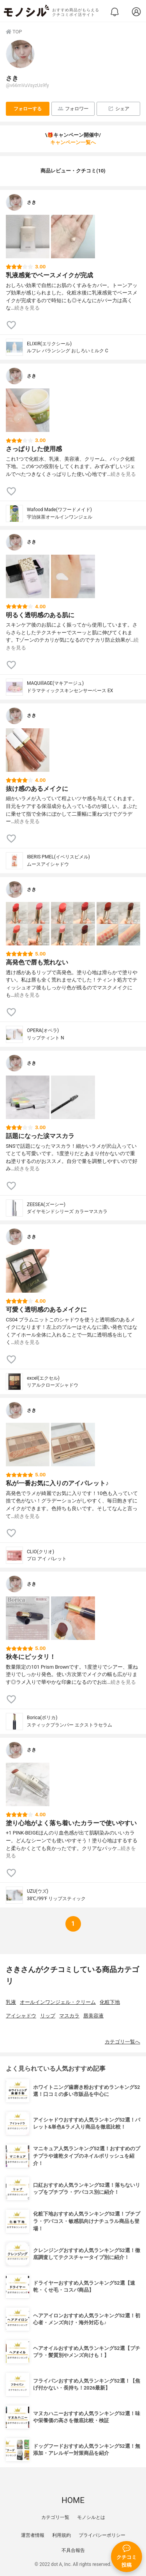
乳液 (11, 2002)
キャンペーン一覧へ (73, 142)
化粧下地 (110, 2002)
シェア (118, 108)
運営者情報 (32, 2535)
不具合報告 (73, 2550)
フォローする (28, 108)
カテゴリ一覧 (55, 2517)
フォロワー (73, 108)
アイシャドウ (21, 2016)
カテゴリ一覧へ (122, 2042)
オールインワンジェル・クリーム (58, 2002)
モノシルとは (91, 2517)
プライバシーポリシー (102, 2535)
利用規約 (61, 2535)
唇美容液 (93, 2016)
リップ (47, 2016)
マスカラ (69, 2016)
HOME (73, 2500)
